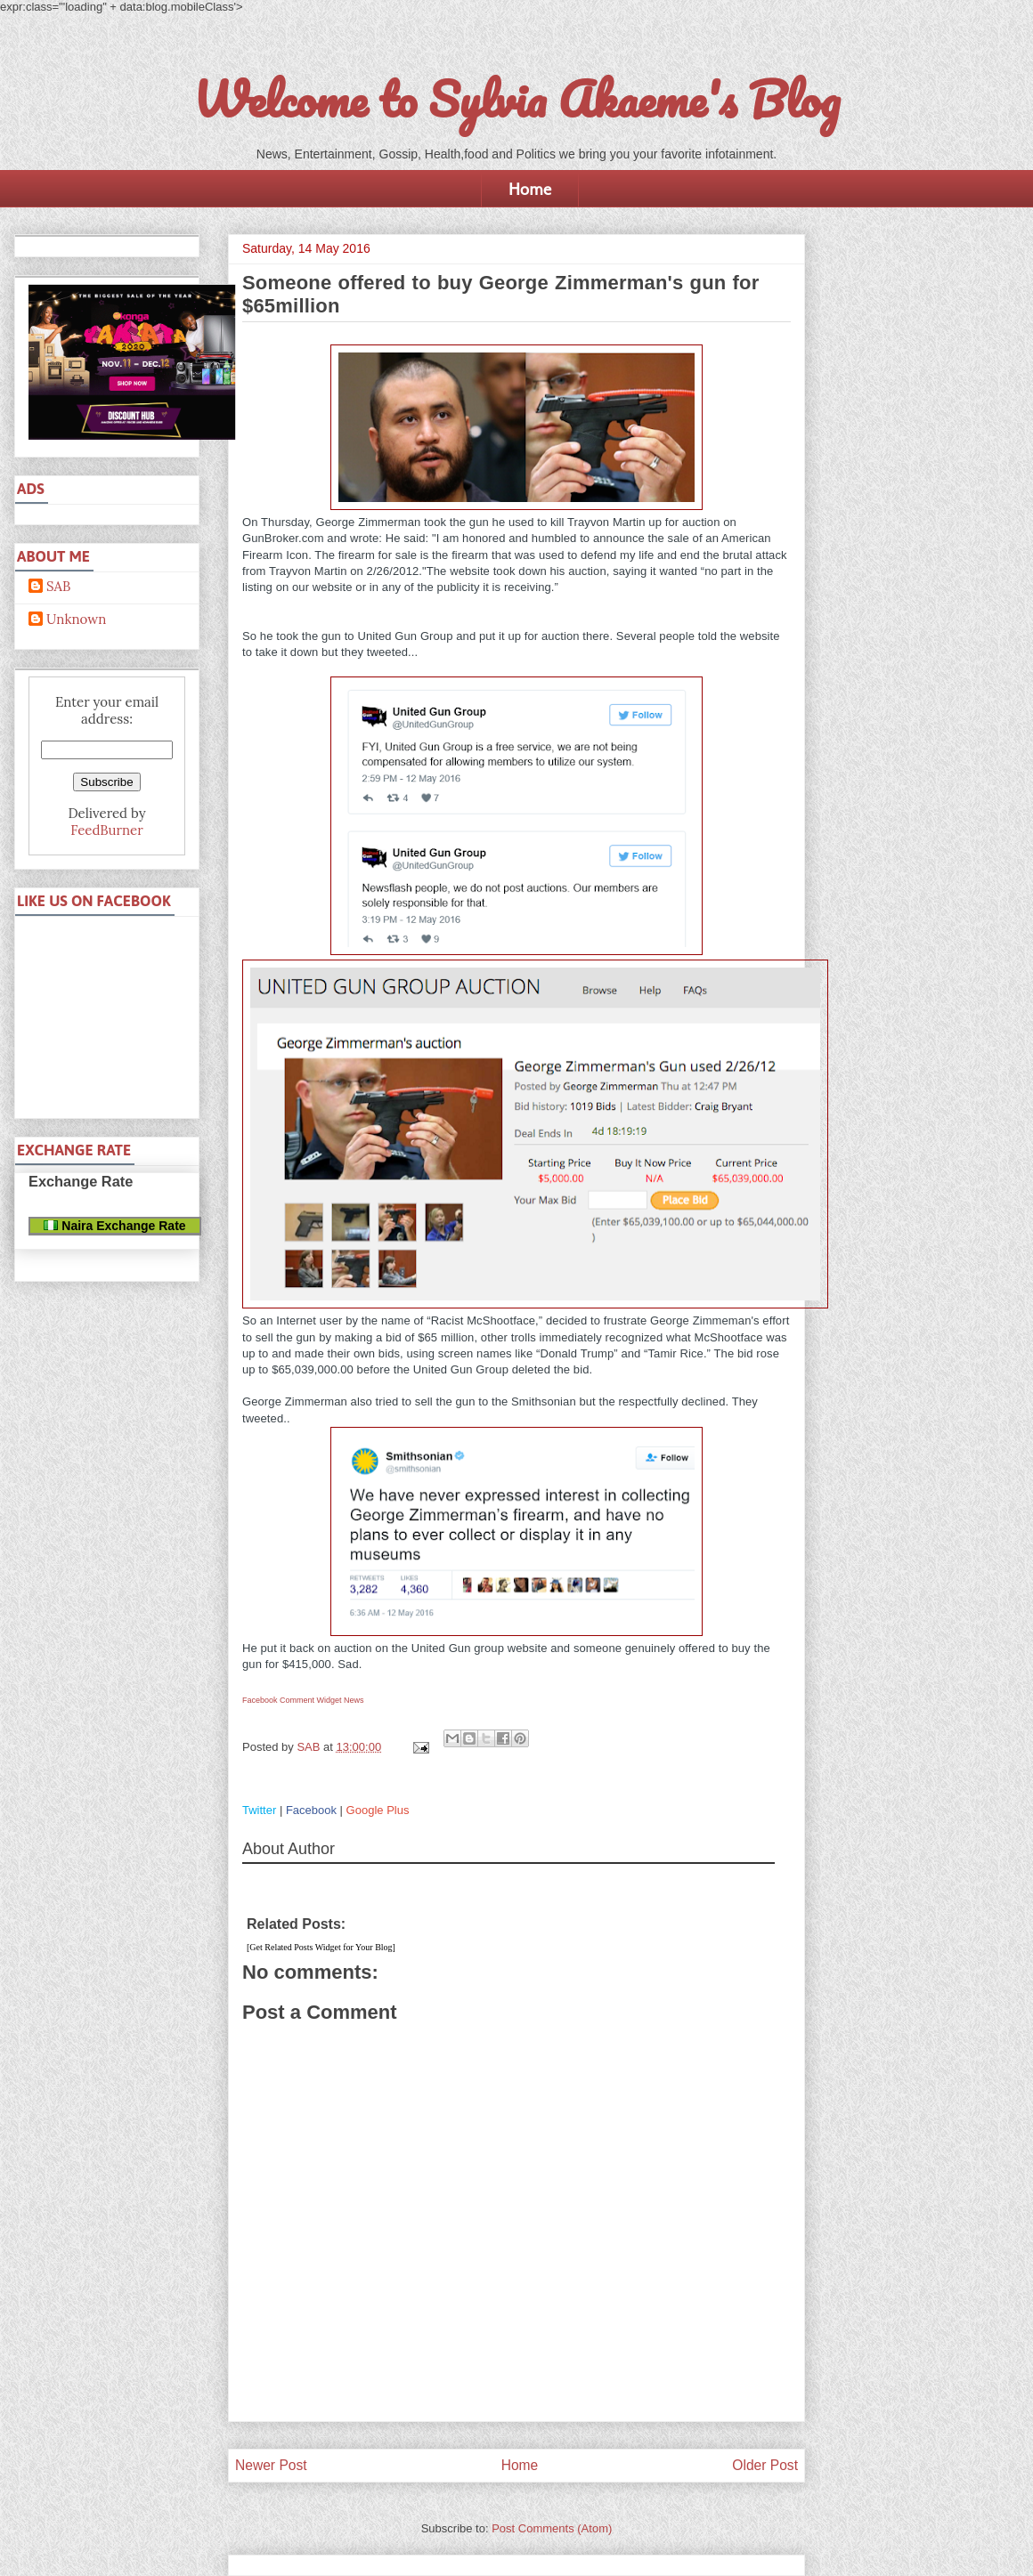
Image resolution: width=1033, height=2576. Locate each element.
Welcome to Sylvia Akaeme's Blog (516, 99)
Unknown (76, 620)
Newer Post (271, 2465)
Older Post (765, 2465)
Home (529, 188)
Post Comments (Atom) (552, 2528)
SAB (58, 587)
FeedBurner (106, 830)
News (354, 1700)
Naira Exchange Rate (114, 1226)
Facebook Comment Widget (292, 1700)
